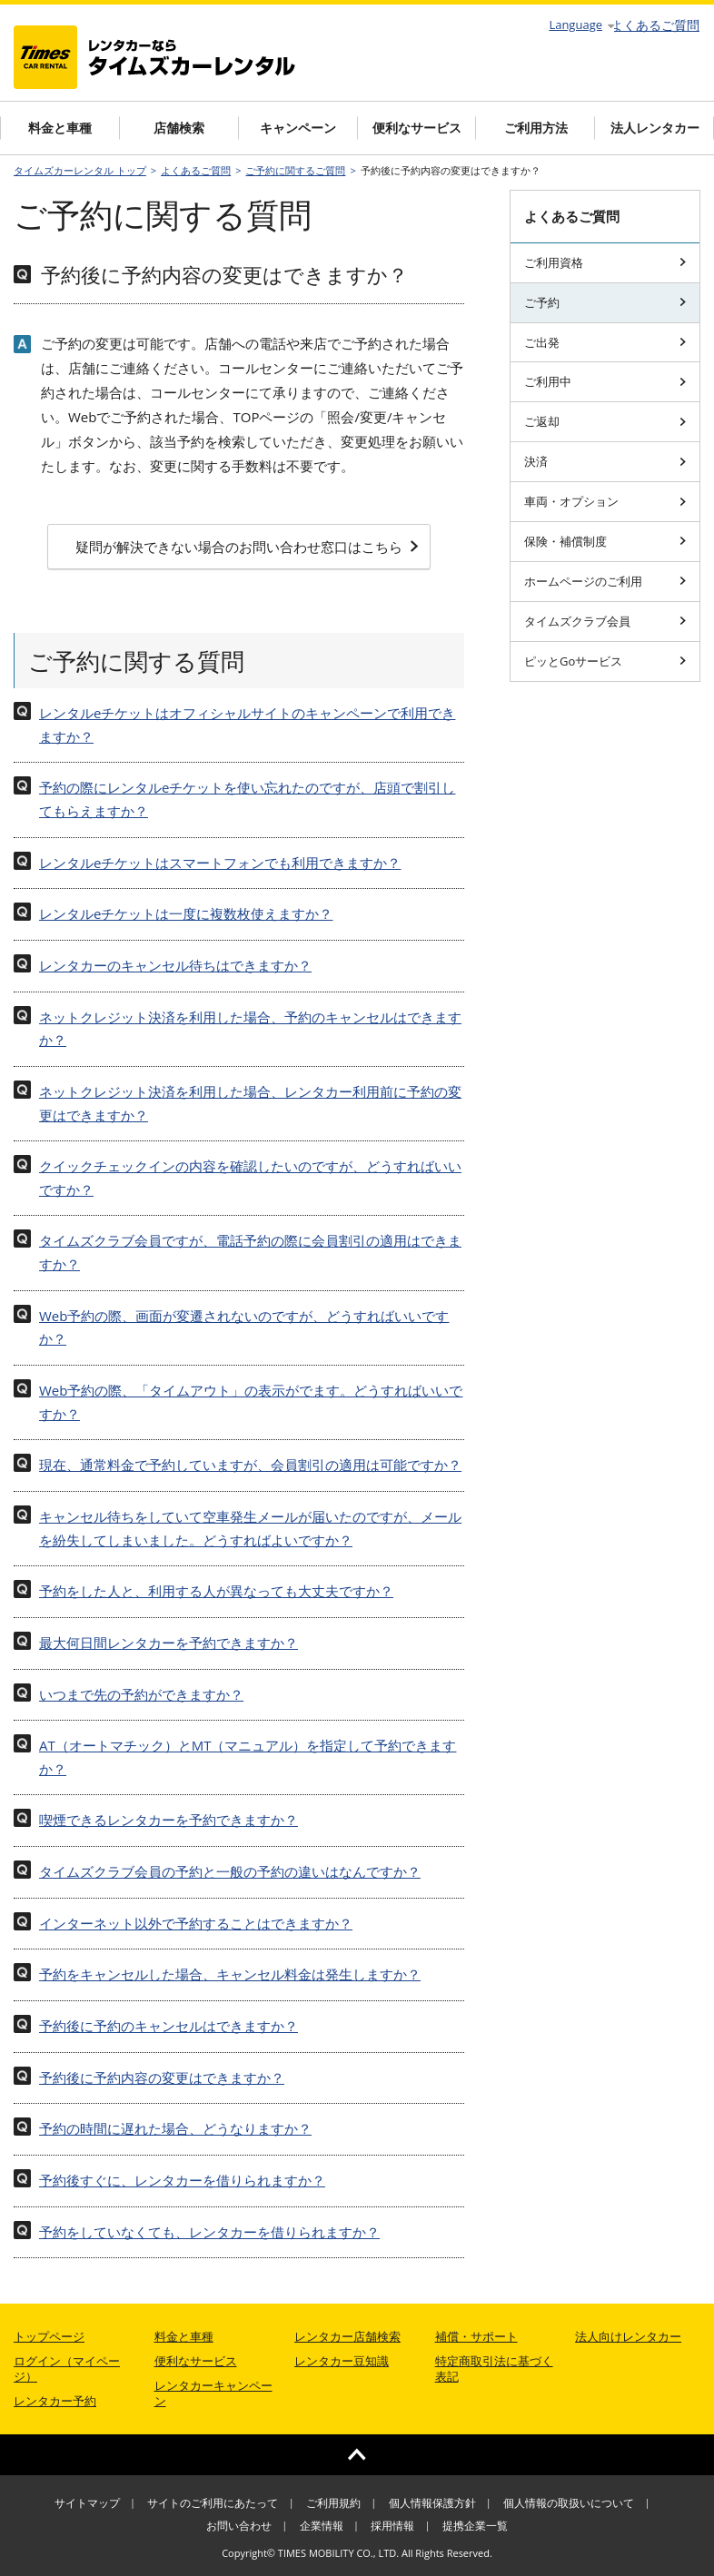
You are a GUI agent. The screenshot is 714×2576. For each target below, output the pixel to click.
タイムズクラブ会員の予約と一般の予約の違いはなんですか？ (230, 1871)
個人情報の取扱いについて (568, 2503)
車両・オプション (605, 501)
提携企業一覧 (475, 2525)
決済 (605, 461)
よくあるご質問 (654, 25)
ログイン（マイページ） (67, 2368)
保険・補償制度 (605, 541)
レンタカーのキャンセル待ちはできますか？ (175, 965)
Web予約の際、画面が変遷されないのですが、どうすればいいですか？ (244, 1327)
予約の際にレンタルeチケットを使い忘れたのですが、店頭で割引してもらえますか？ (247, 799)
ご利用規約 (333, 2503)
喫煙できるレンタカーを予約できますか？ (168, 1820)
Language (581, 24)
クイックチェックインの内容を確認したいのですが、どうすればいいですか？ (250, 1178)
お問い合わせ (239, 2525)
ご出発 (605, 342)
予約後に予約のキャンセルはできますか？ (168, 2026)
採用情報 (392, 2525)
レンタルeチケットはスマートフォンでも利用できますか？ (220, 863)
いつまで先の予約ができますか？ (141, 1694)
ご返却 (605, 421)
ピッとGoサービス (605, 661)
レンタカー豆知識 (341, 2361)
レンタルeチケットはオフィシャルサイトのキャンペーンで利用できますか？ (247, 724)
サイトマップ (87, 2503)
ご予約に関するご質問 (295, 170)
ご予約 (605, 302)
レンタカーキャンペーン (213, 2393)
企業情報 (321, 2525)
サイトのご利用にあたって (212, 2503)
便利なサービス (416, 128)
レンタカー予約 (55, 2401)
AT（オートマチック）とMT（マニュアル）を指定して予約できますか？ (248, 1757)
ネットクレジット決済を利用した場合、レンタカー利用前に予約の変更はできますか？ (250, 1103)
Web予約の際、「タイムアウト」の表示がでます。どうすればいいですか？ (250, 1402)
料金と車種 (60, 128)
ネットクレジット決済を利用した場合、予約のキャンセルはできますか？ (250, 1029)
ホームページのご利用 (605, 581)
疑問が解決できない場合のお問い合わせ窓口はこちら (247, 547)
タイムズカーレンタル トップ (80, 170)
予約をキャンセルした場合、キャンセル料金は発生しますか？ (230, 1974)
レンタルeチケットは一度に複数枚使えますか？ (185, 913)
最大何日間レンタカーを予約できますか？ (168, 1642)
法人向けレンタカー (628, 2336)
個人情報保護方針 (432, 2503)
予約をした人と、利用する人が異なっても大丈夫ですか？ (216, 1591)
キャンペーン (298, 128)
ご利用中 (605, 381)
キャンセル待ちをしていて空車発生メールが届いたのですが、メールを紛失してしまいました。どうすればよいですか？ (250, 1528)
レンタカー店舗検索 (347, 2336)
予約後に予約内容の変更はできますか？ (161, 2077)
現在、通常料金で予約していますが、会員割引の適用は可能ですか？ (250, 1465)
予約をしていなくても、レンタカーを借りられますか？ (209, 2232)
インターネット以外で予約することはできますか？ (195, 1923)
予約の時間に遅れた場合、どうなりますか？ (175, 2128)
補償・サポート (476, 2336)
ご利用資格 (605, 262)
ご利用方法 (536, 128)
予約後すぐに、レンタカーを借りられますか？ (182, 2180)
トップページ (49, 2336)
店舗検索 (179, 128)
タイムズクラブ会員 (605, 621)
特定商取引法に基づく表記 (494, 2368)
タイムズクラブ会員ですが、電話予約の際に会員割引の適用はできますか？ (250, 1252)
